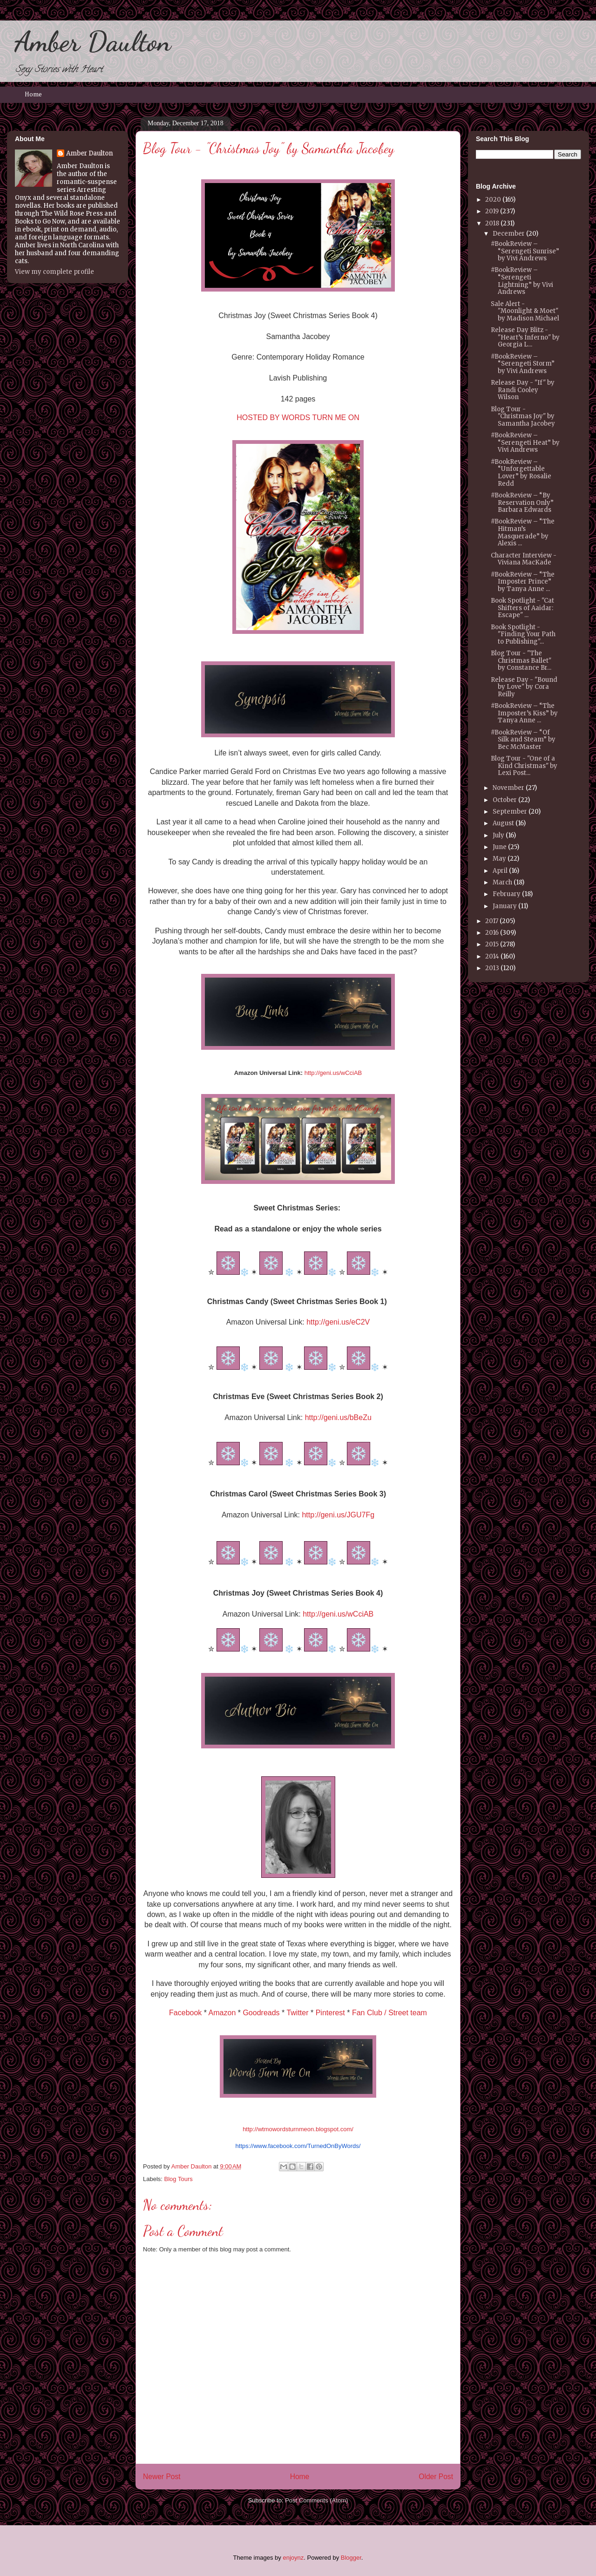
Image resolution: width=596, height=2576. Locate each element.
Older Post (436, 2477)
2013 (492, 968)
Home (33, 94)
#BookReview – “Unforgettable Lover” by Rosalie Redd (521, 473)
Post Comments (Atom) (316, 2500)
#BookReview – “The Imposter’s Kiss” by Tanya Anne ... (524, 713)
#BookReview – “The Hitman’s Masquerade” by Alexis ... (523, 532)
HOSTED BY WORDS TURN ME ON (298, 417)
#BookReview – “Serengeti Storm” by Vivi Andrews (523, 364)
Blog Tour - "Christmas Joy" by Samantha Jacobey (523, 416)
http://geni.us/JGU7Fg (338, 1515)
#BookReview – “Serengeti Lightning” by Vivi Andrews (522, 281)
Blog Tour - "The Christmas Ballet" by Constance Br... (521, 660)
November (508, 788)
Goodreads (261, 2013)
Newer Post (162, 2477)
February (507, 894)
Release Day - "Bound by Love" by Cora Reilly (524, 687)
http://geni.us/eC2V (338, 1322)
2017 (491, 921)
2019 (492, 211)
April (500, 871)
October (505, 800)
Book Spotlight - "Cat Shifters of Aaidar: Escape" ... (522, 608)
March (502, 882)
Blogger (351, 2557)
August (503, 823)
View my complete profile (54, 272)
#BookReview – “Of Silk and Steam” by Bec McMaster (523, 739)
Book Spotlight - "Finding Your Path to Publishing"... (523, 634)
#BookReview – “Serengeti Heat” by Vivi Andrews (525, 442)
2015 (492, 944)
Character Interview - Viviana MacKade (523, 559)
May (499, 859)
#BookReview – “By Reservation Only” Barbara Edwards (522, 502)
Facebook (185, 2013)
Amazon (222, 2013)
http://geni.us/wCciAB (333, 1072)
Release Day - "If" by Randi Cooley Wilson (523, 390)
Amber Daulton (92, 41)
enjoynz (293, 2557)
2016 (492, 933)
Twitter (297, 2013)
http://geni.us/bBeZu (338, 1417)
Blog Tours (178, 2178)
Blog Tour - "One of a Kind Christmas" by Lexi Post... (524, 765)
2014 (492, 956)
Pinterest (330, 2013)
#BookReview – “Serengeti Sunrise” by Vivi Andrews (525, 251)
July (498, 835)
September (510, 812)
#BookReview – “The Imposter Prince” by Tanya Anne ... (523, 582)
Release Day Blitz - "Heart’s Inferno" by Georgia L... (525, 337)
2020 (493, 200)
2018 (492, 223)
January (505, 906)
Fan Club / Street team (389, 2013)
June (500, 847)
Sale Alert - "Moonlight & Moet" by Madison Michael (525, 311)
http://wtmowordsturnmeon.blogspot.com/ (298, 2129)
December (509, 234)
